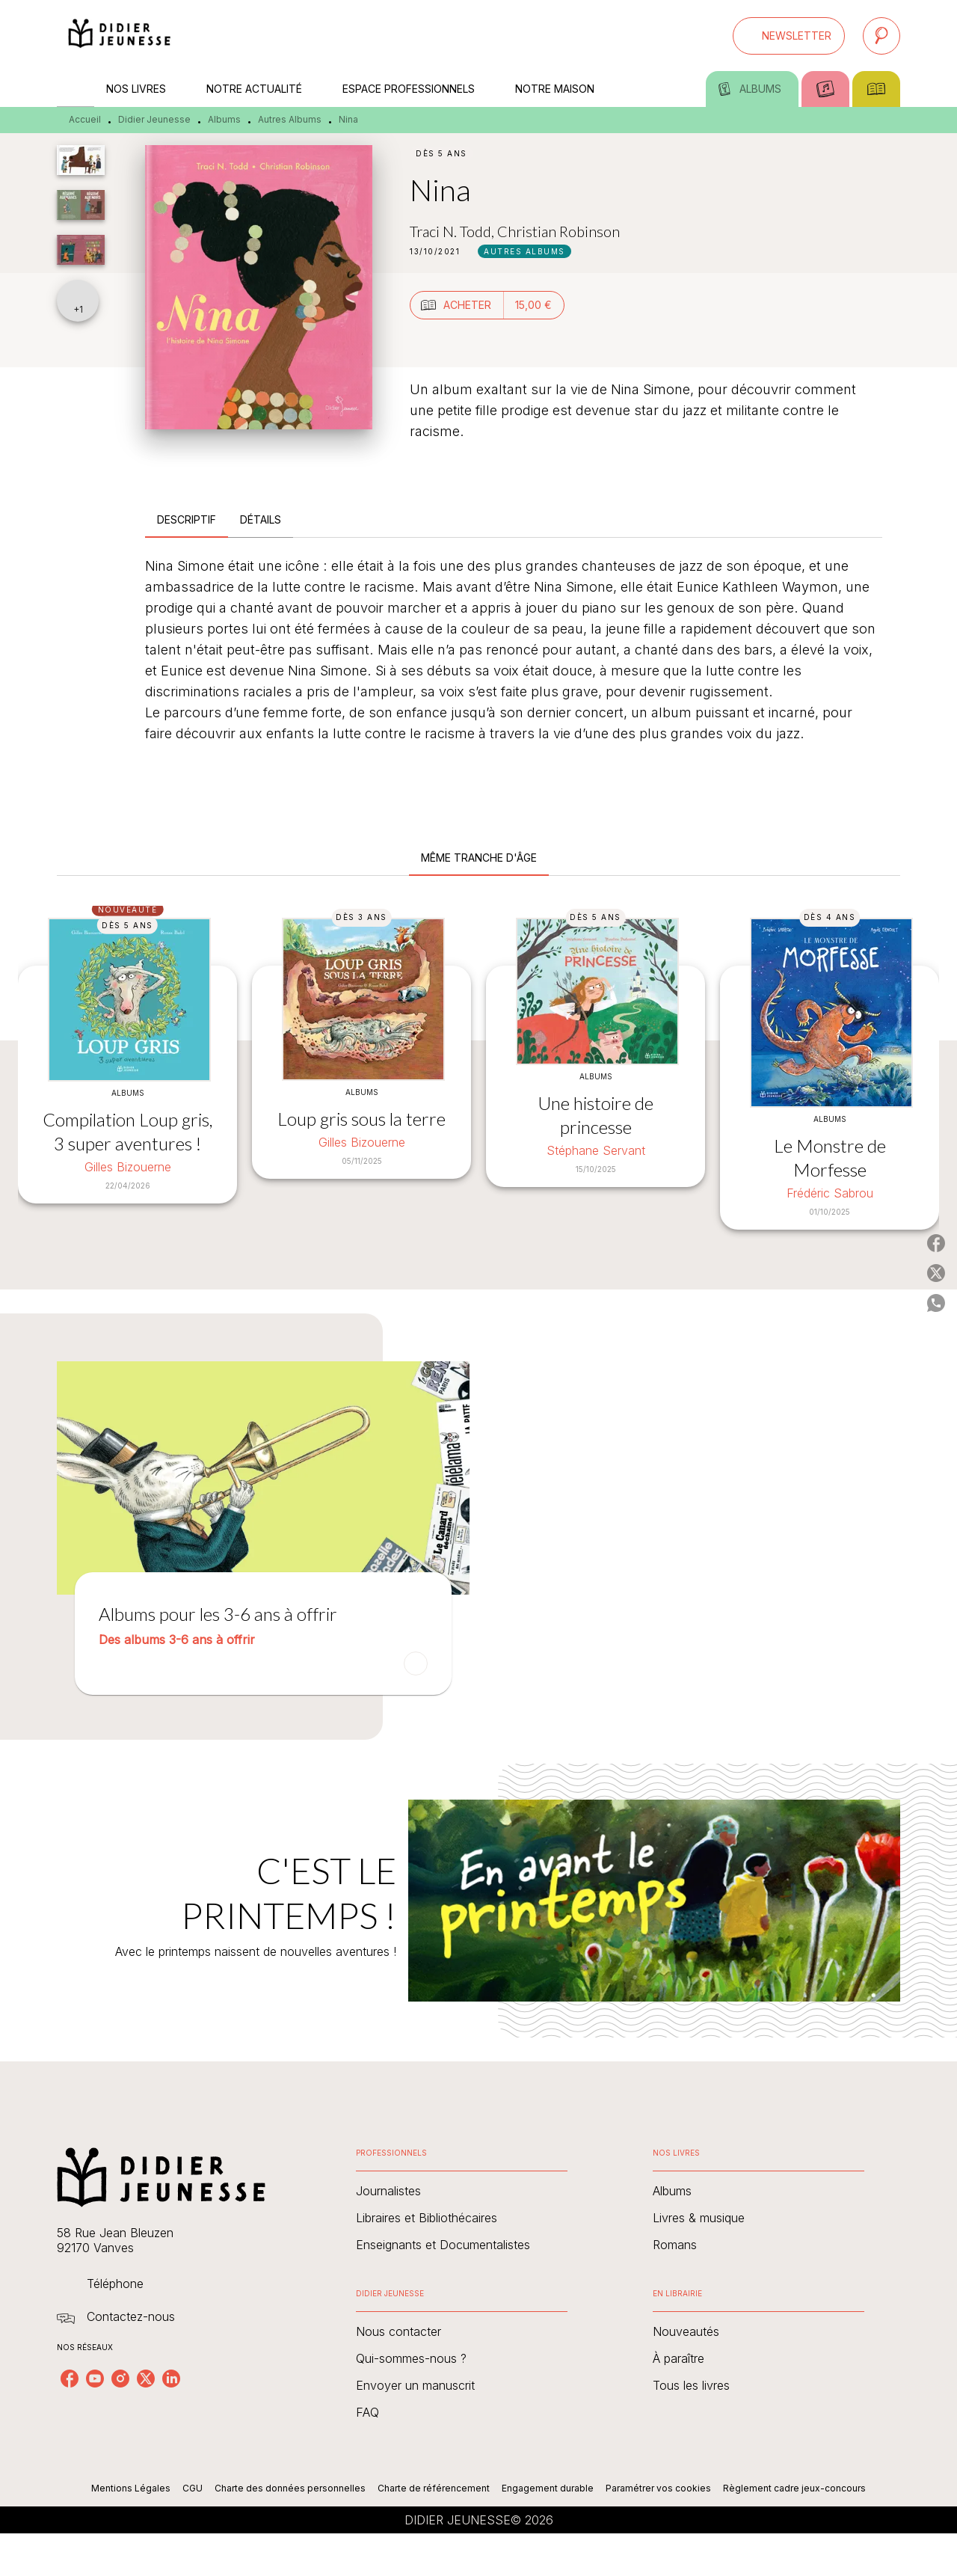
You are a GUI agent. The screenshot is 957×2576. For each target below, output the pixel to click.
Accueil (85, 119)
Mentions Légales (130, 2488)
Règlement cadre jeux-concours (794, 2488)
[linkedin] (171, 2378)
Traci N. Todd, (453, 231)
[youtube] (95, 2378)
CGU (192, 2488)
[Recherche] (881, 36)
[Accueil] (119, 35)
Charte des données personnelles (290, 2488)
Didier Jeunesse (154, 119)
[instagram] (120, 2378)
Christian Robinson (558, 231)
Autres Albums (289, 119)
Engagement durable (548, 2488)
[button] (789, 36)
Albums (224, 119)
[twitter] (146, 2378)
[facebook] (69, 2378)
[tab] (75, 89)
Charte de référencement (434, 2488)
